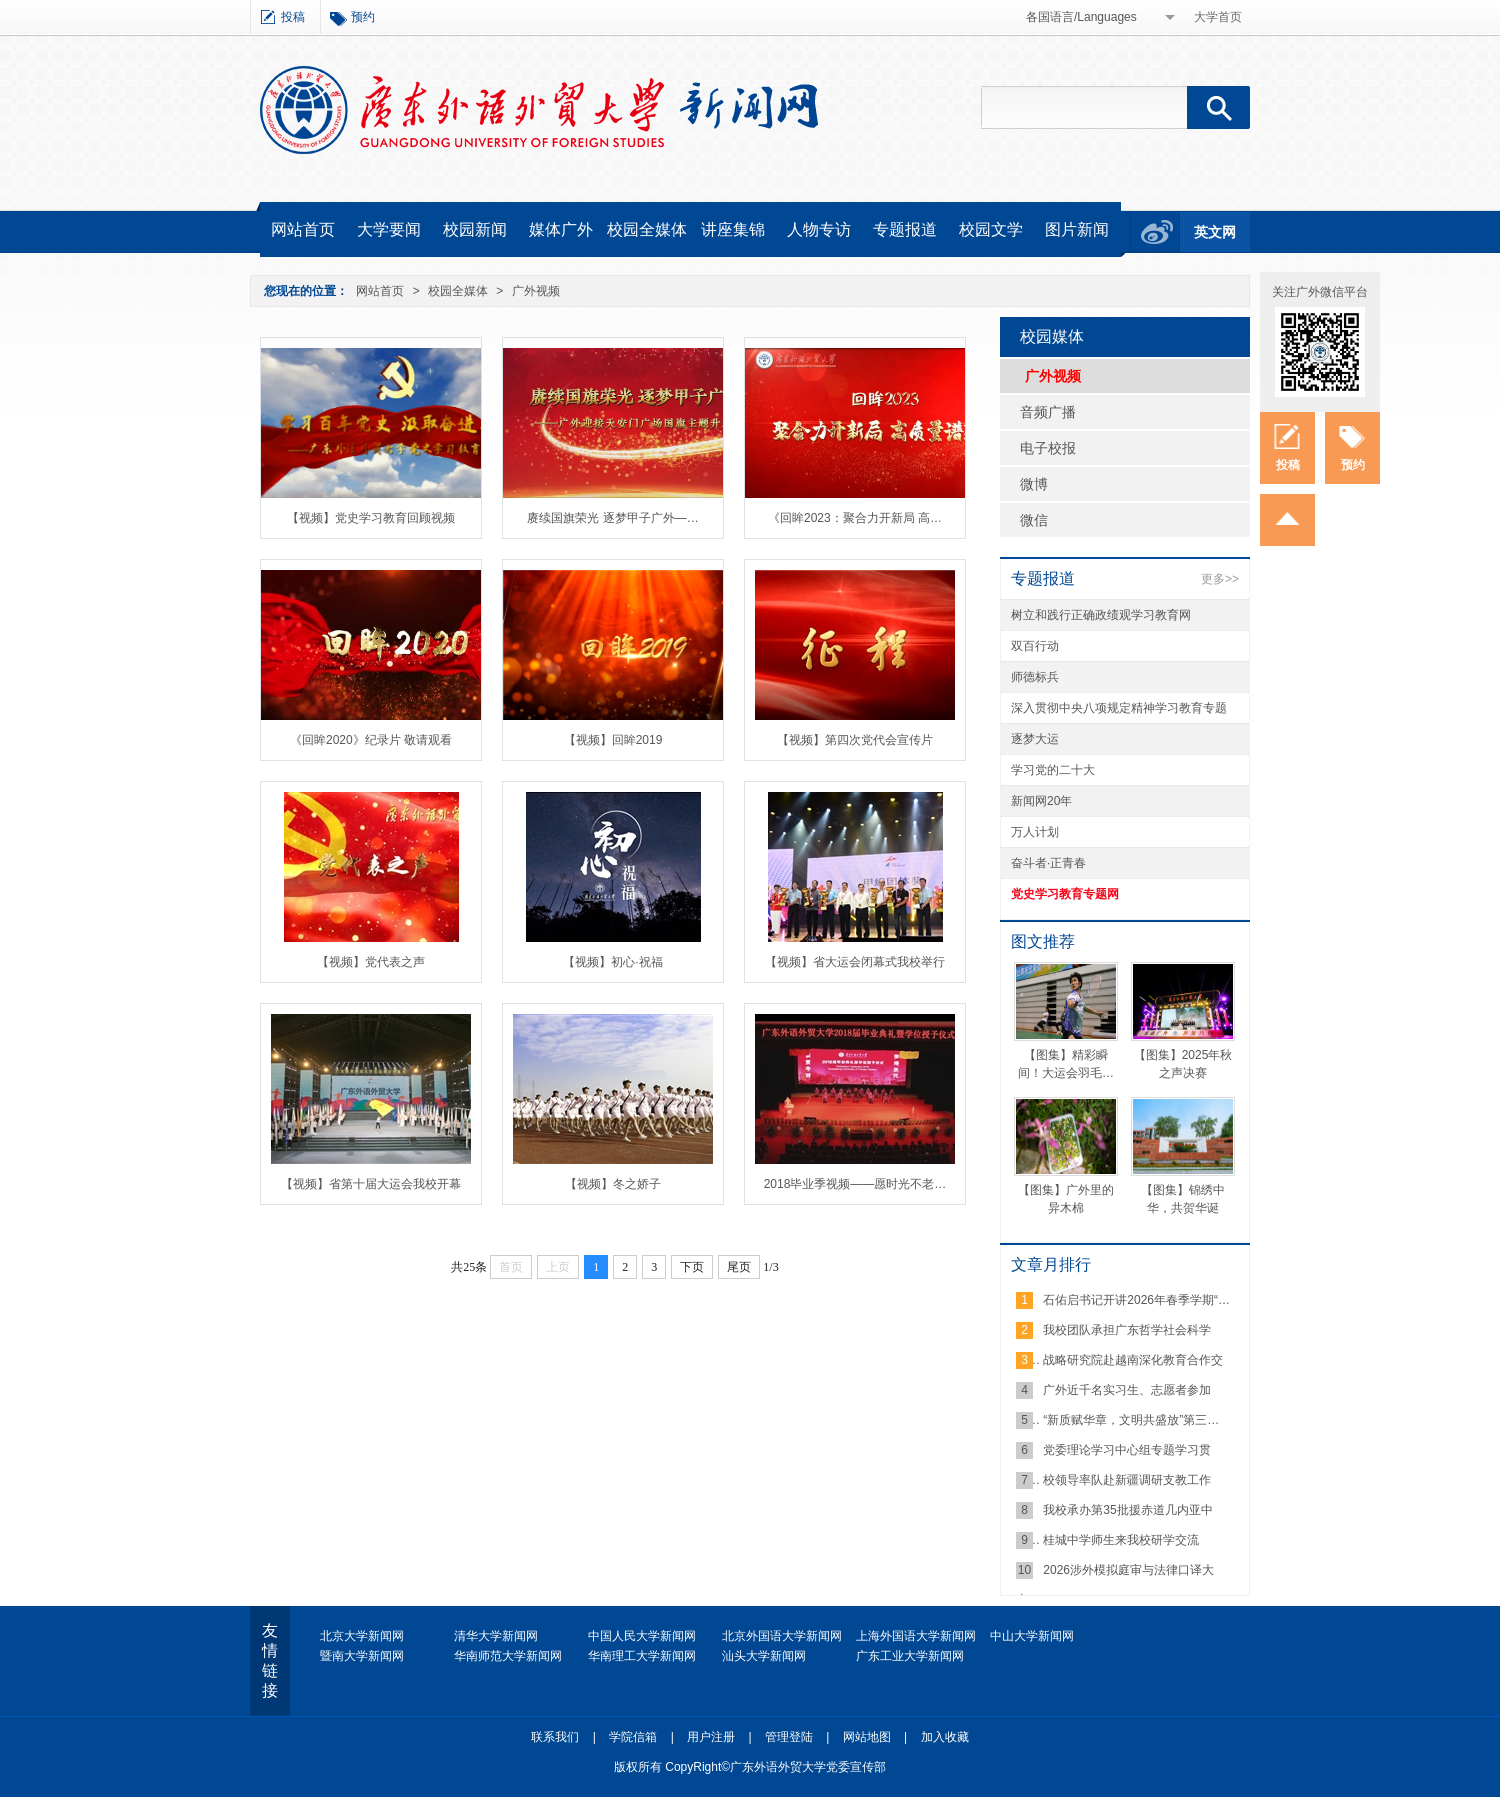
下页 (692, 1267)
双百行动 (1035, 646)
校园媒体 (1052, 336)
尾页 (739, 1267)
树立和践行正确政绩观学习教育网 (1101, 615)
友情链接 (270, 1660)
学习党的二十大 (1053, 770)
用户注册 (711, 1737)
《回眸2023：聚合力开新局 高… (855, 518)
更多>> (1220, 579)
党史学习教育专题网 (1065, 894)
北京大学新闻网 (362, 1636)
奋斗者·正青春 (1048, 863)
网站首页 (303, 229)
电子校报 (1048, 448)
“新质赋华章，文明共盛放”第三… (1131, 1420)
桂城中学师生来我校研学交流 (1121, 1540)
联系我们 (555, 1737)
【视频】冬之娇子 (613, 1184)
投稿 (293, 17)
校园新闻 (475, 229)
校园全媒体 (647, 229)
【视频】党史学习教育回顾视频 (371, 518)
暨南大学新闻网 (362, 1656)
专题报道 (905, 229)
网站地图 (867, 1737)
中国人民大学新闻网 (642, 1636)
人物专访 (819, 229)
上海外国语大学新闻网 (916, 1636)
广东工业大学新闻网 (910, 1656)
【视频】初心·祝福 (612, 962)
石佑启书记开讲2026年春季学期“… (1136, 1300)
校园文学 (991, 229)
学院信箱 (633, 1737)
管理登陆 (789, 1737)
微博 (1034, 484)
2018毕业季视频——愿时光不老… (855, 1184)
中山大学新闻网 (1032, 1636)
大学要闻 (389, 229)
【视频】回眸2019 (613, 740)
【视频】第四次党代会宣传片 (855, 740)
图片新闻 (1077, 229)
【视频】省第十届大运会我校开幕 (371, 1184)
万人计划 (1035, 832)
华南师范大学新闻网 (508, 1656)
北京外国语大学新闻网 (782, 1636)
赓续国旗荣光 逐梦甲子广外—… (612, 518)
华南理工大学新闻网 (642, 1656)
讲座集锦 (733, 229)
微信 (1034, 520)
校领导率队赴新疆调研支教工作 (1127, 1480)
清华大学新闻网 (496, 1636)
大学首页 (1218, 17)
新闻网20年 (1041, 801)
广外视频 (536, 291)
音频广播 (1048, 412)
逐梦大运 (1035, 739)
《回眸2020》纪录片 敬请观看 (371, 740)
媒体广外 (561, 229)
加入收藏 (945, 1737)
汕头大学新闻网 (764, 1656)
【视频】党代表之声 (371, 962)
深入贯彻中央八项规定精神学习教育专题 (1119, 708)
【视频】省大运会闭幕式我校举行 (855, 962)
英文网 (1215, 232)
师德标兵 (1035, 677)
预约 (363, 17)
